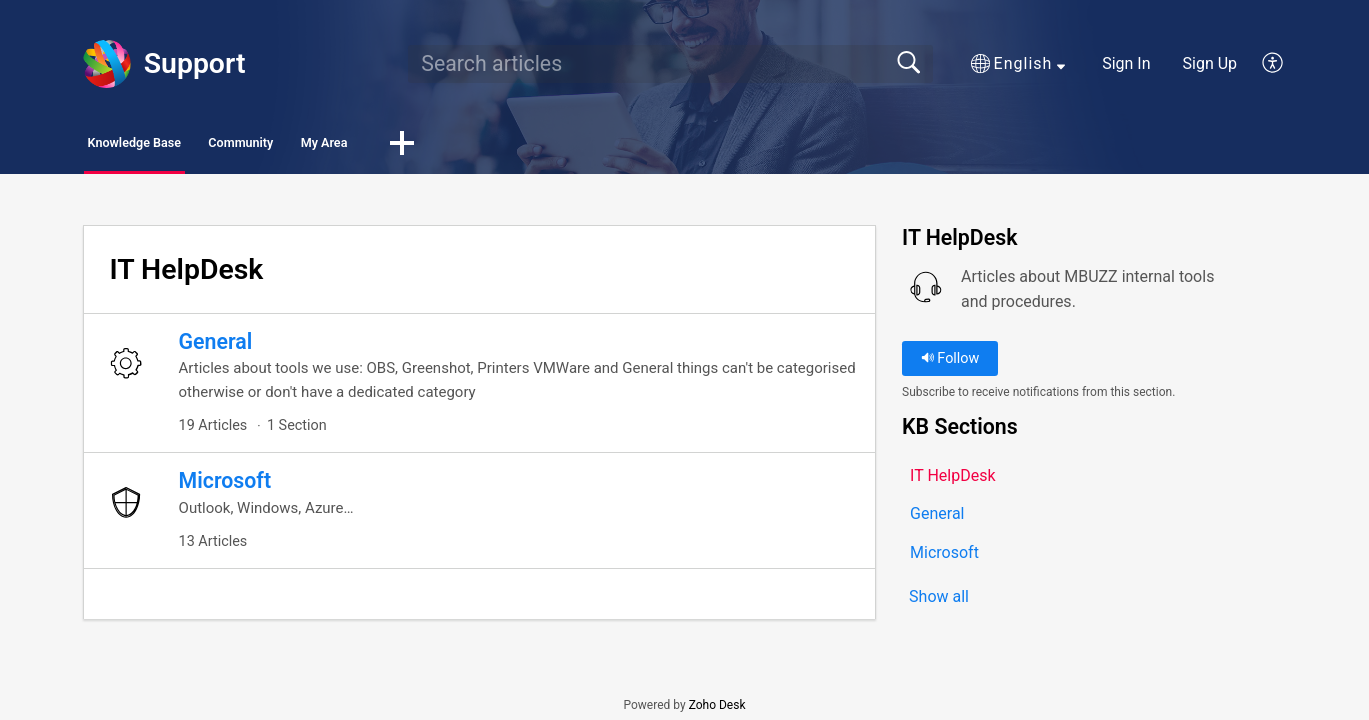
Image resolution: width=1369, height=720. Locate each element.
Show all (939, 603)
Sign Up (1210, 63)
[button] (1018, 64)
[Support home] (107, 64)
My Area (488, 145)
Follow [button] (950, 363)
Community (348, 145)
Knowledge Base (177, 145)
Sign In (1126, 63)
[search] (670, 64)
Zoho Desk (717, 712)
